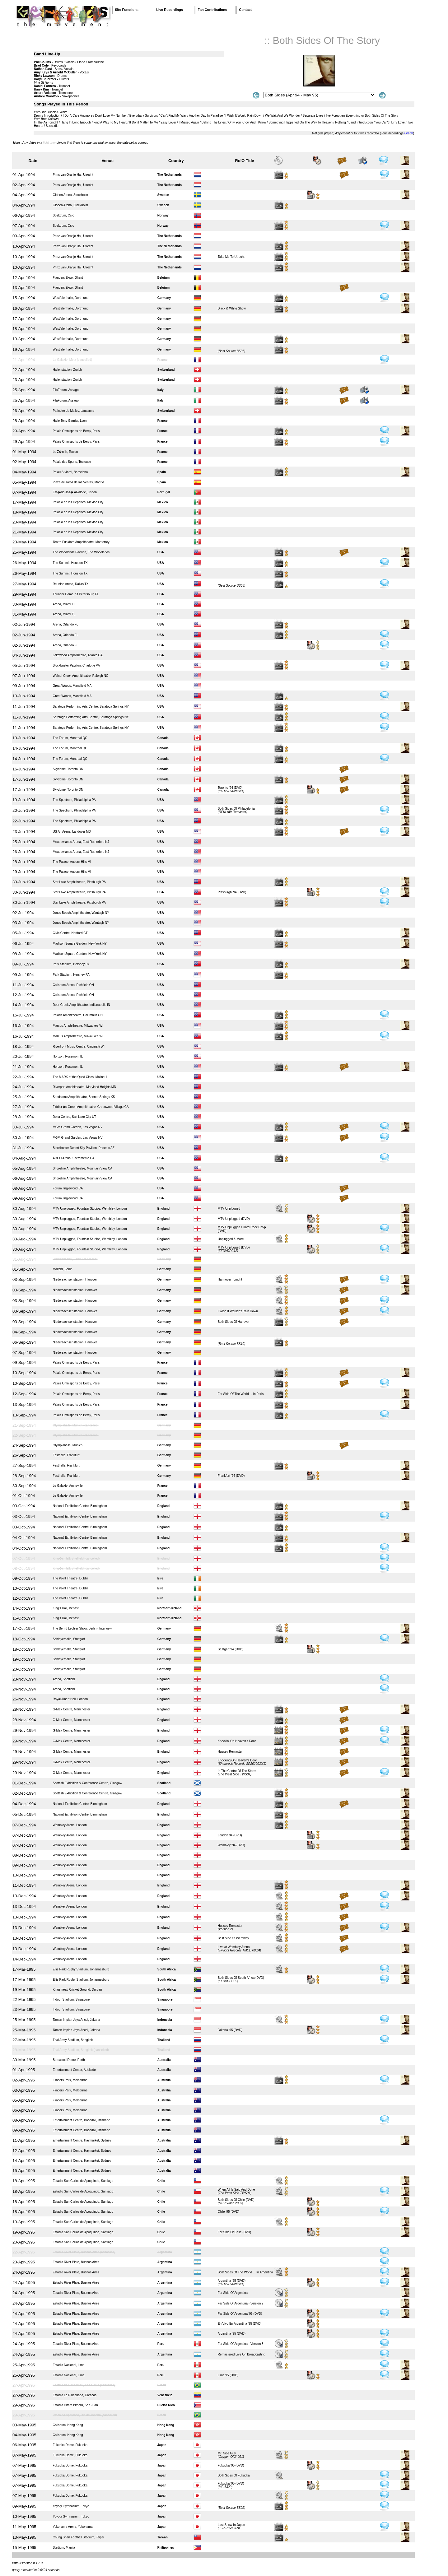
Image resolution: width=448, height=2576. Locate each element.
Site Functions (126, 10)
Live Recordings (169, 10)
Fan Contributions (212, 10)
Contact (245, 10)
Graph (408, 133)
